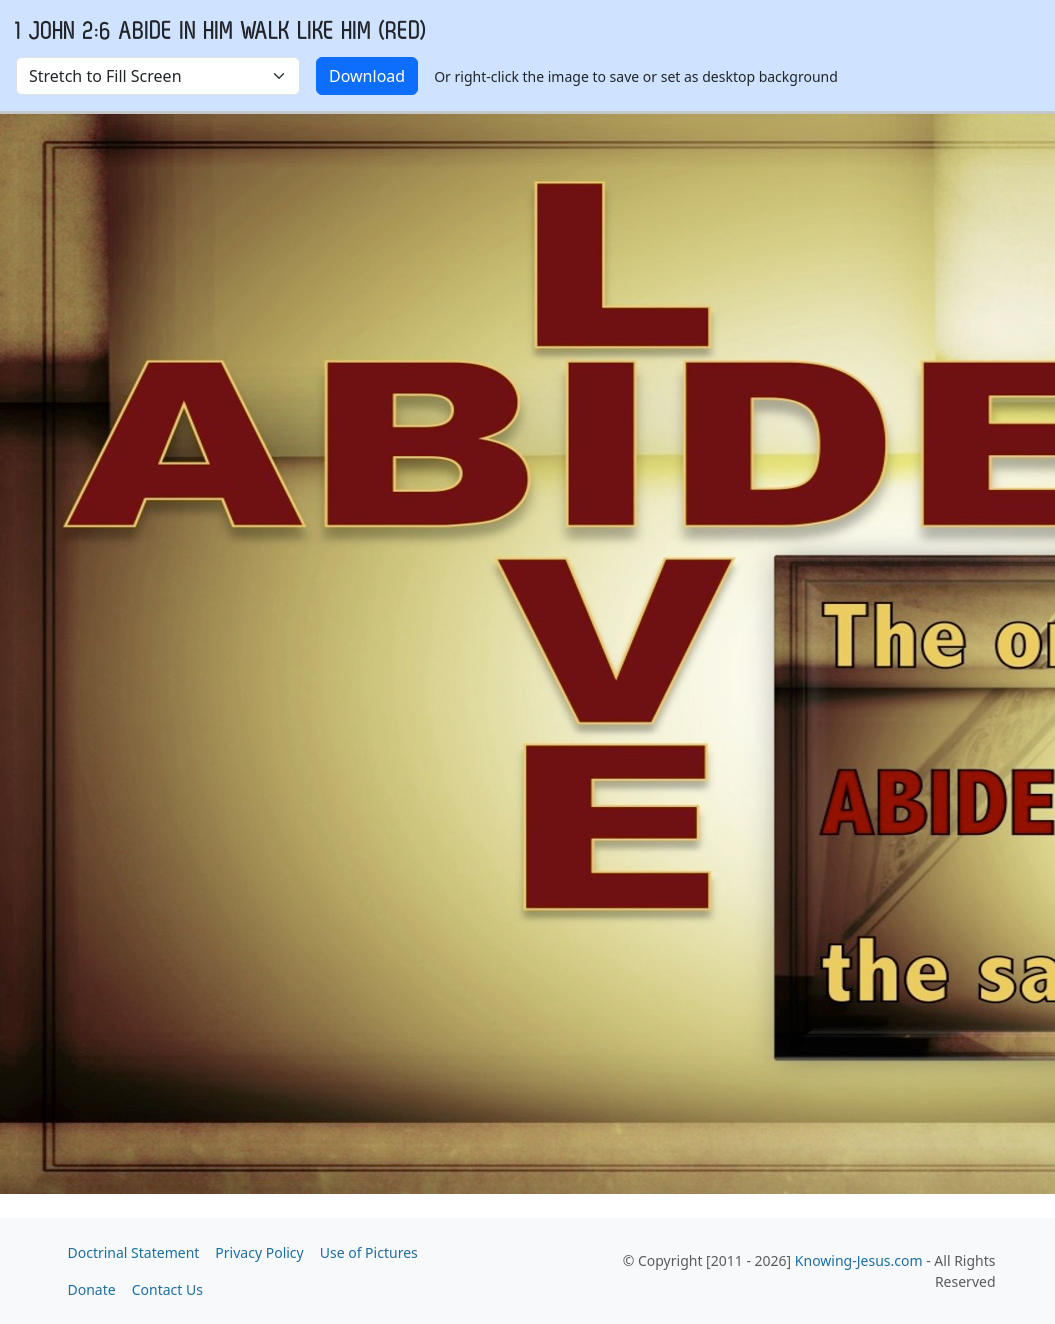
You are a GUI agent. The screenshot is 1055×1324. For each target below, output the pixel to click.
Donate (92, 1289)
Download (367, 76)
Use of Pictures (369, 1252)
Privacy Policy (259, 1252)
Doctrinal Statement (134, 1252)
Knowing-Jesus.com (859, 1260)
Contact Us (167, 1289)
